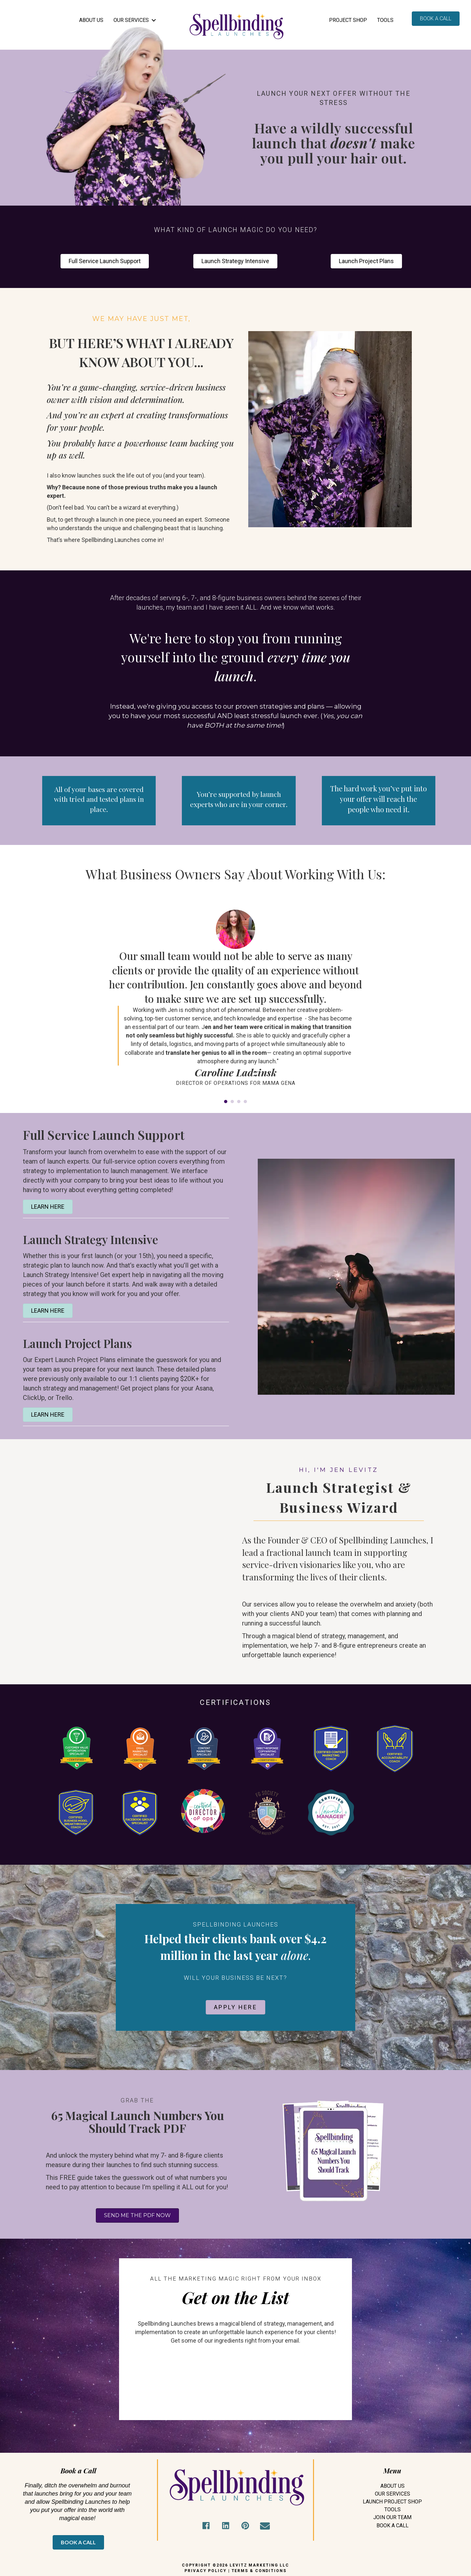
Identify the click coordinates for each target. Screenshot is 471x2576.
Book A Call (392, 2525)
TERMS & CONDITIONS (259, 2570)
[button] (206, 2526)
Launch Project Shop (392, 2502)
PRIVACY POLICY (205, 2570)
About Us (392, 2486)
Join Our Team (392, 2517)
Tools (385, 20)
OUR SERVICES (131, 20)
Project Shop (348, 20)
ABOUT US (91, 20)
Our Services (392, 2494)
